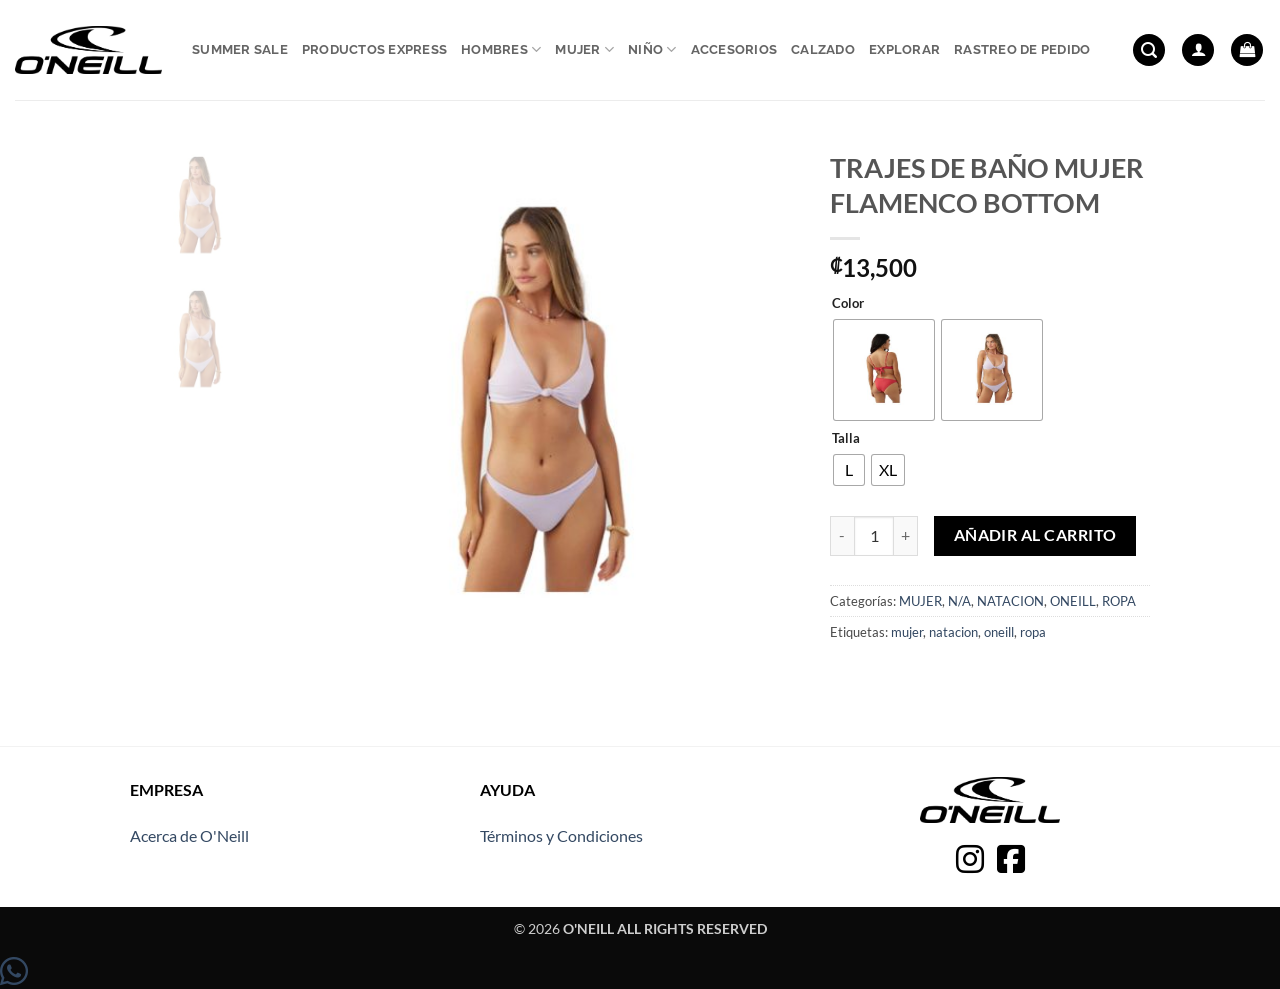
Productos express (374, 49)
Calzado (823, 49)
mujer (907, 632)
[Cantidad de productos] (874, 536)
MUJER (920, 601)
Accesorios (734, 49)
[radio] (884, 370)
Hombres (501, 49)
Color (848, 304)
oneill (999, 632)
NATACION (1010, 601)
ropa (1033, 632)
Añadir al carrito (1035, 535)
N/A (959, 601)
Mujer (584, 49)
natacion (953, 632)
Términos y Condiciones (561, 835)
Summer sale (240, 49)
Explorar (904, 49)
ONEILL (1073, 601)
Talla (846, 439)
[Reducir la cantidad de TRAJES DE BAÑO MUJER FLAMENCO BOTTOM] (842, 536)
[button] (1149, 50)
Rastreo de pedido (1022, 49)
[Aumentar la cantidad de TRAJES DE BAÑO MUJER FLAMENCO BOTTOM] (906, 536)
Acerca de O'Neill (189, 835)
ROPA (1119, 601)
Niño (652, 49)
